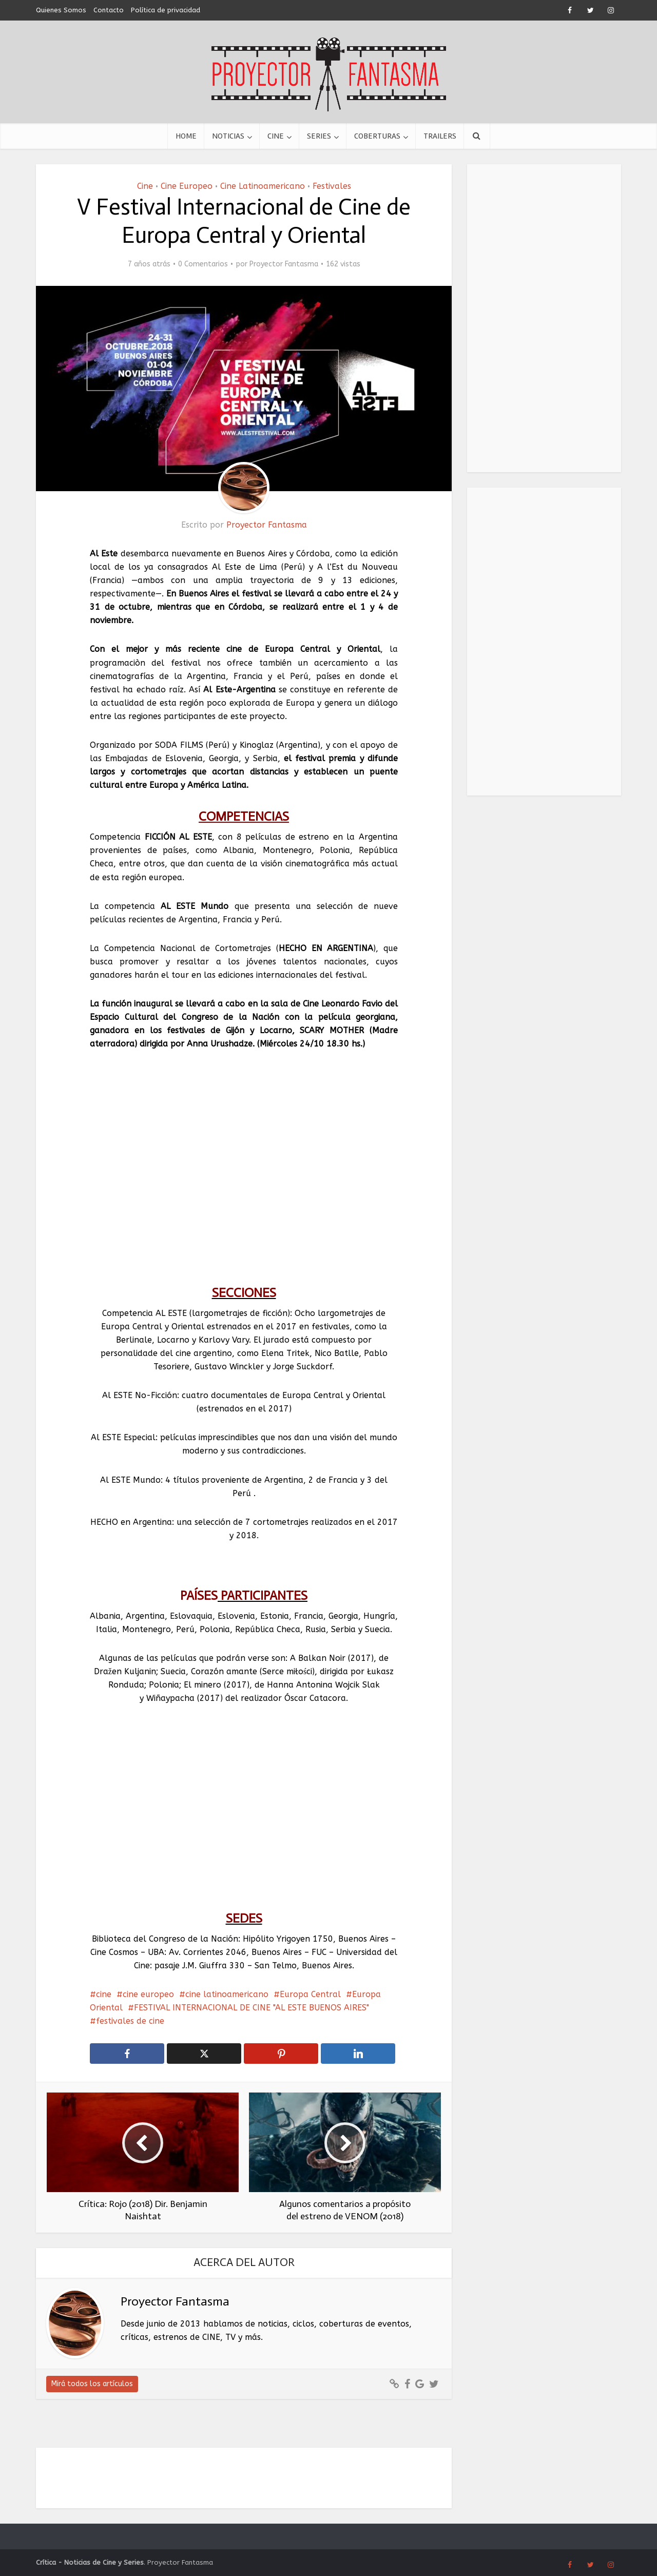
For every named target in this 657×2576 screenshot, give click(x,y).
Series (319, 136)
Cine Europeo (186, 186)
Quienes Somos (61, 10)
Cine (275, 136)
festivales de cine (130, 2021)
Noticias (228, 136)
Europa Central (310, 1994)
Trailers (439, 136)
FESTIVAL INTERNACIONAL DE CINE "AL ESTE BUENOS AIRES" (251, 2007)
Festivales (332, 186)
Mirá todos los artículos (92, 2383)
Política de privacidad (165, 10)
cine (103, 1994)
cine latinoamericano (226, 1994)
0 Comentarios (203, 264)
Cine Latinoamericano (262, 186)
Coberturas (377, 136)
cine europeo (148, 1994)
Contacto (108, 10)
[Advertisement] (544, 318)
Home (186, 136)
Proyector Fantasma (283, 264)
